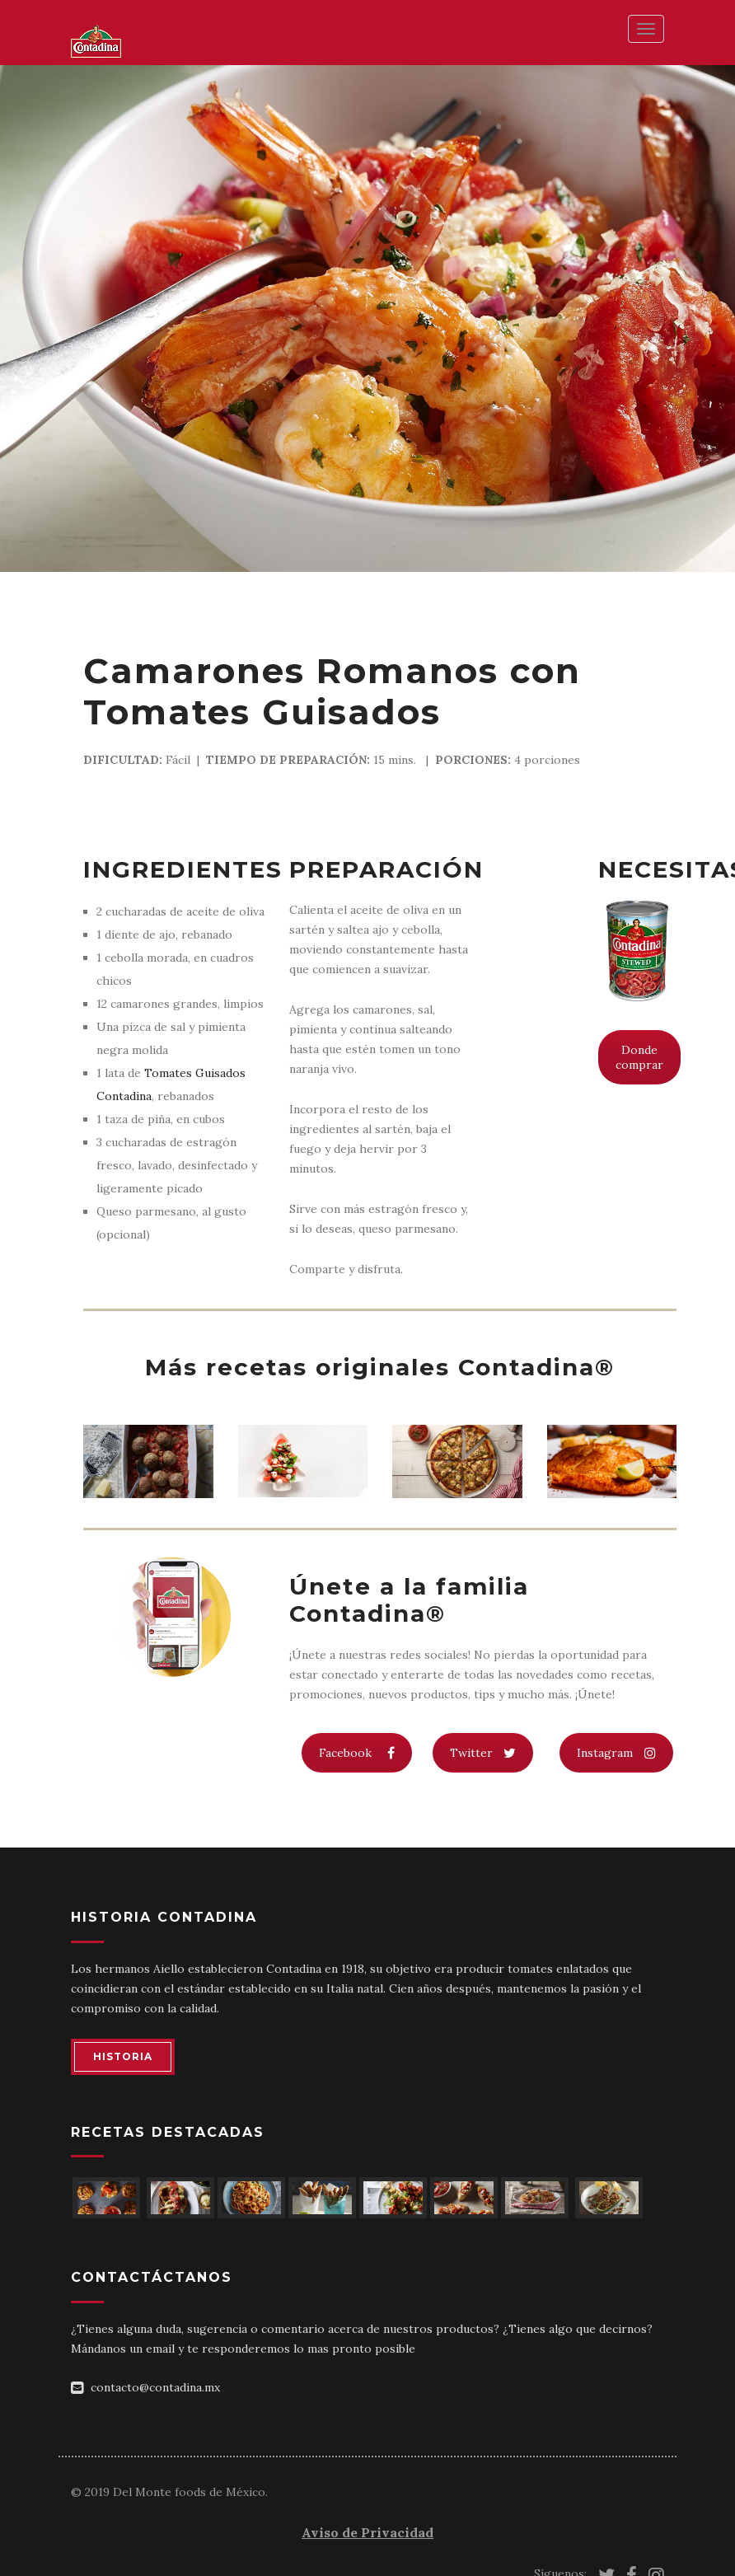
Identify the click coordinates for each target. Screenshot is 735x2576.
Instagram (616, 1752)
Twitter (483, 1752)
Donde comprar (639, 1057)
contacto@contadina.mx (155, 2387)
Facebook (357, 1752)
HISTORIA (122, 2056)
